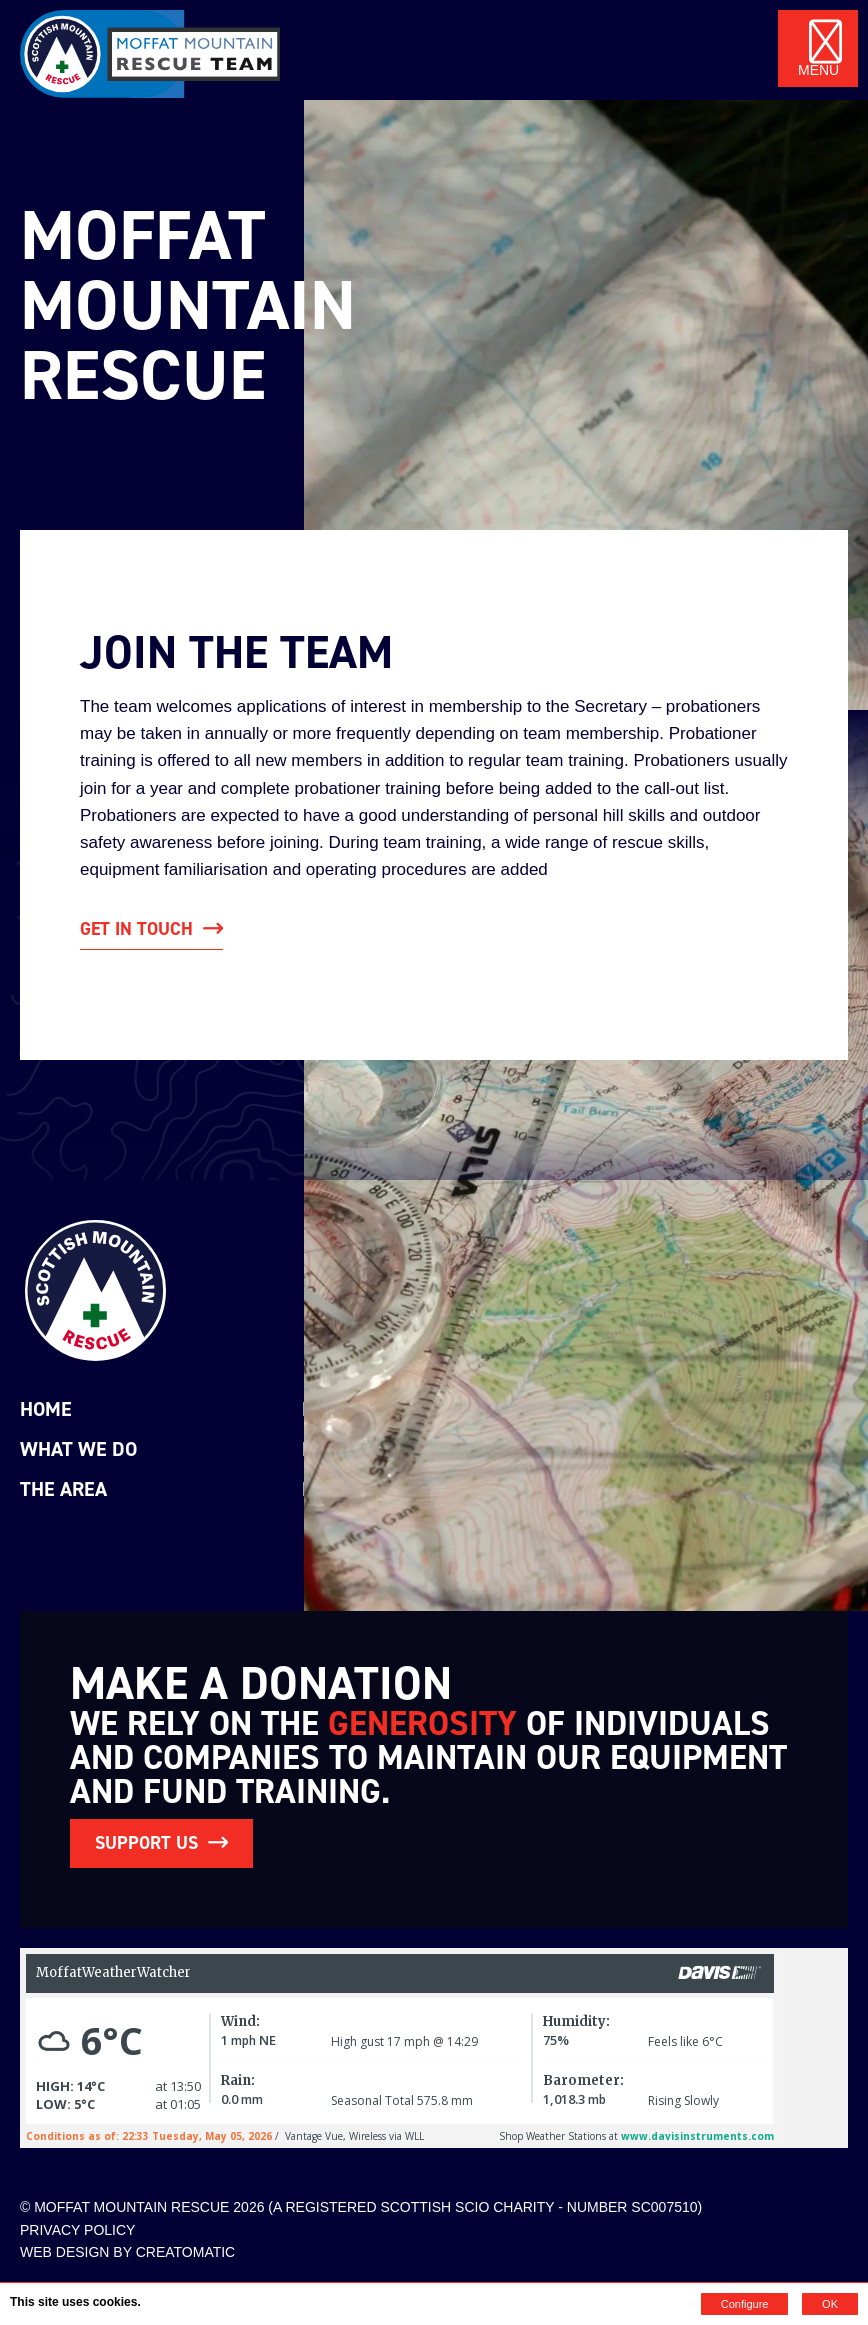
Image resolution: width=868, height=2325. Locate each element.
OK (830, 2304)
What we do (78, 1449)
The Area (63, 1489)
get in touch (136, 929)
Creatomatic (186, 2252)
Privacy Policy (77, 2230)
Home (46, 1409)
